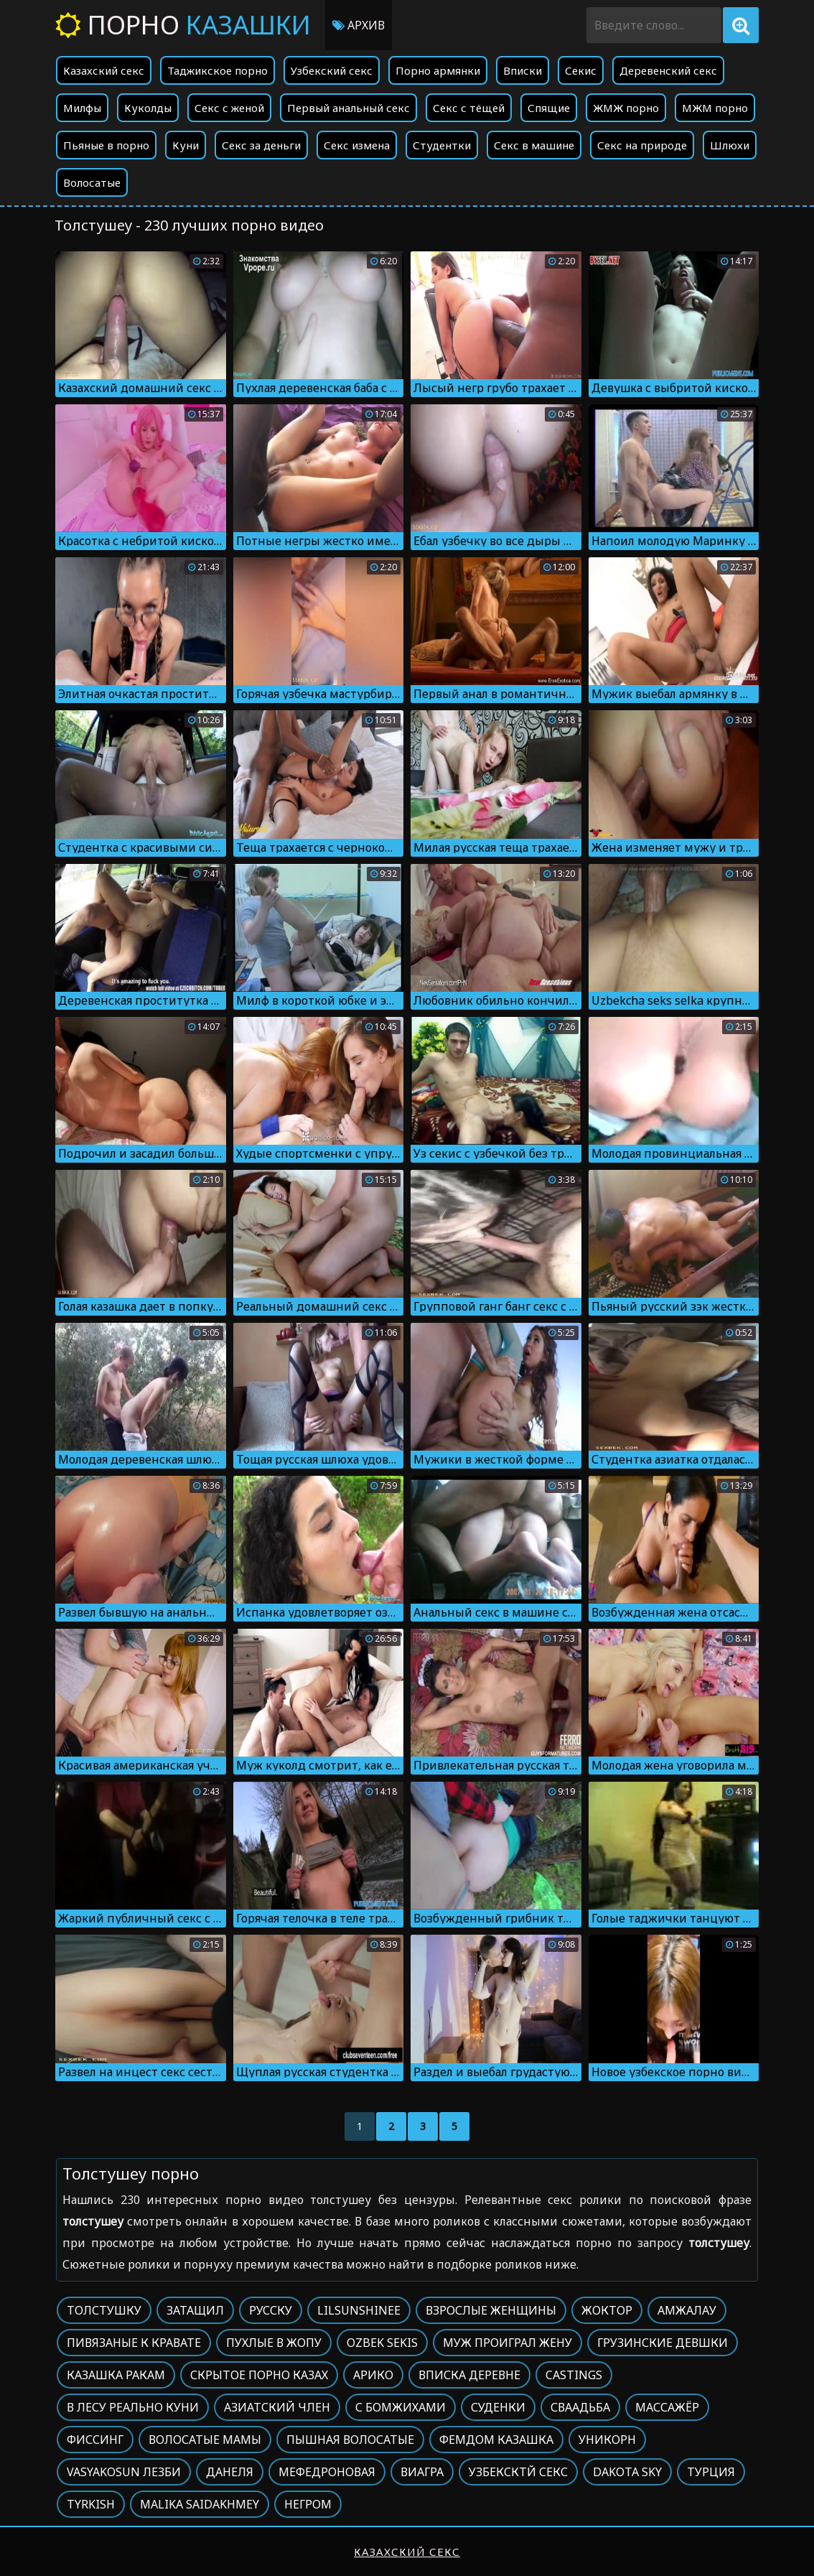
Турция (711, 2472)
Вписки (522, 70)
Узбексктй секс (518, 2472)
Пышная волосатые (350, 2439)
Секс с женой (229, 108)
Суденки (498, 2407)
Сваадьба (580, 2407)
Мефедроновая (327, 2472)
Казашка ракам (116, 2375)
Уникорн (607, 2439)
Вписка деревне (469, 2375)
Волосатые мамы (205, 2439)
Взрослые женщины (491, 2310)
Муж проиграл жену (507, 2343)
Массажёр (667, 2407)
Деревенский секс (668, 70)
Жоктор (606, 2310)
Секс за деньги (261, 145)
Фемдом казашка (496, 2439)
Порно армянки (438, 70)
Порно (183, 24)
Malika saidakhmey (199, 2504)
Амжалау (687, 2310)
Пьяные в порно (106, 145)
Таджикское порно (217, 70)
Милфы (82, 108)
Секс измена (357, 145)
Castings (574, 2375)
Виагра (422, 2472)
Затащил (195, 2310)
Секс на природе (642, 145)
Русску (270, 2310)
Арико (373, 2375)
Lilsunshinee (359, 2310)
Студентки (442, 145)
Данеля (229, 2472)
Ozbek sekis (382, 2343)
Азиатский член (277, 2407)
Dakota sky (627, 2472)
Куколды (148, 108)
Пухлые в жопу (274, 2343)
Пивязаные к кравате (134, 2343)
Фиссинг (95, 2439)
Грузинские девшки (662, 2343)
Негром (308, 2504)
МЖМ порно (715, 108)
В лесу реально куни (133, 2407)
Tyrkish (91, 2504)
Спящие (549, 108)
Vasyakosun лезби (124, 2472)
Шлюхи (729, 145)
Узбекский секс (332, 70)
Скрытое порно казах (259, 2375)
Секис (581, 70)
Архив (358, 25)
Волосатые (92, 182)
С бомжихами (400, 2407)
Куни (185, 145)
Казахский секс (103, 70)
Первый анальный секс (348, 108)
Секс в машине (534, 145)
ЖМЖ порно (626, 108)
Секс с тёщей (469, 108)
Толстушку (104, 2310)
